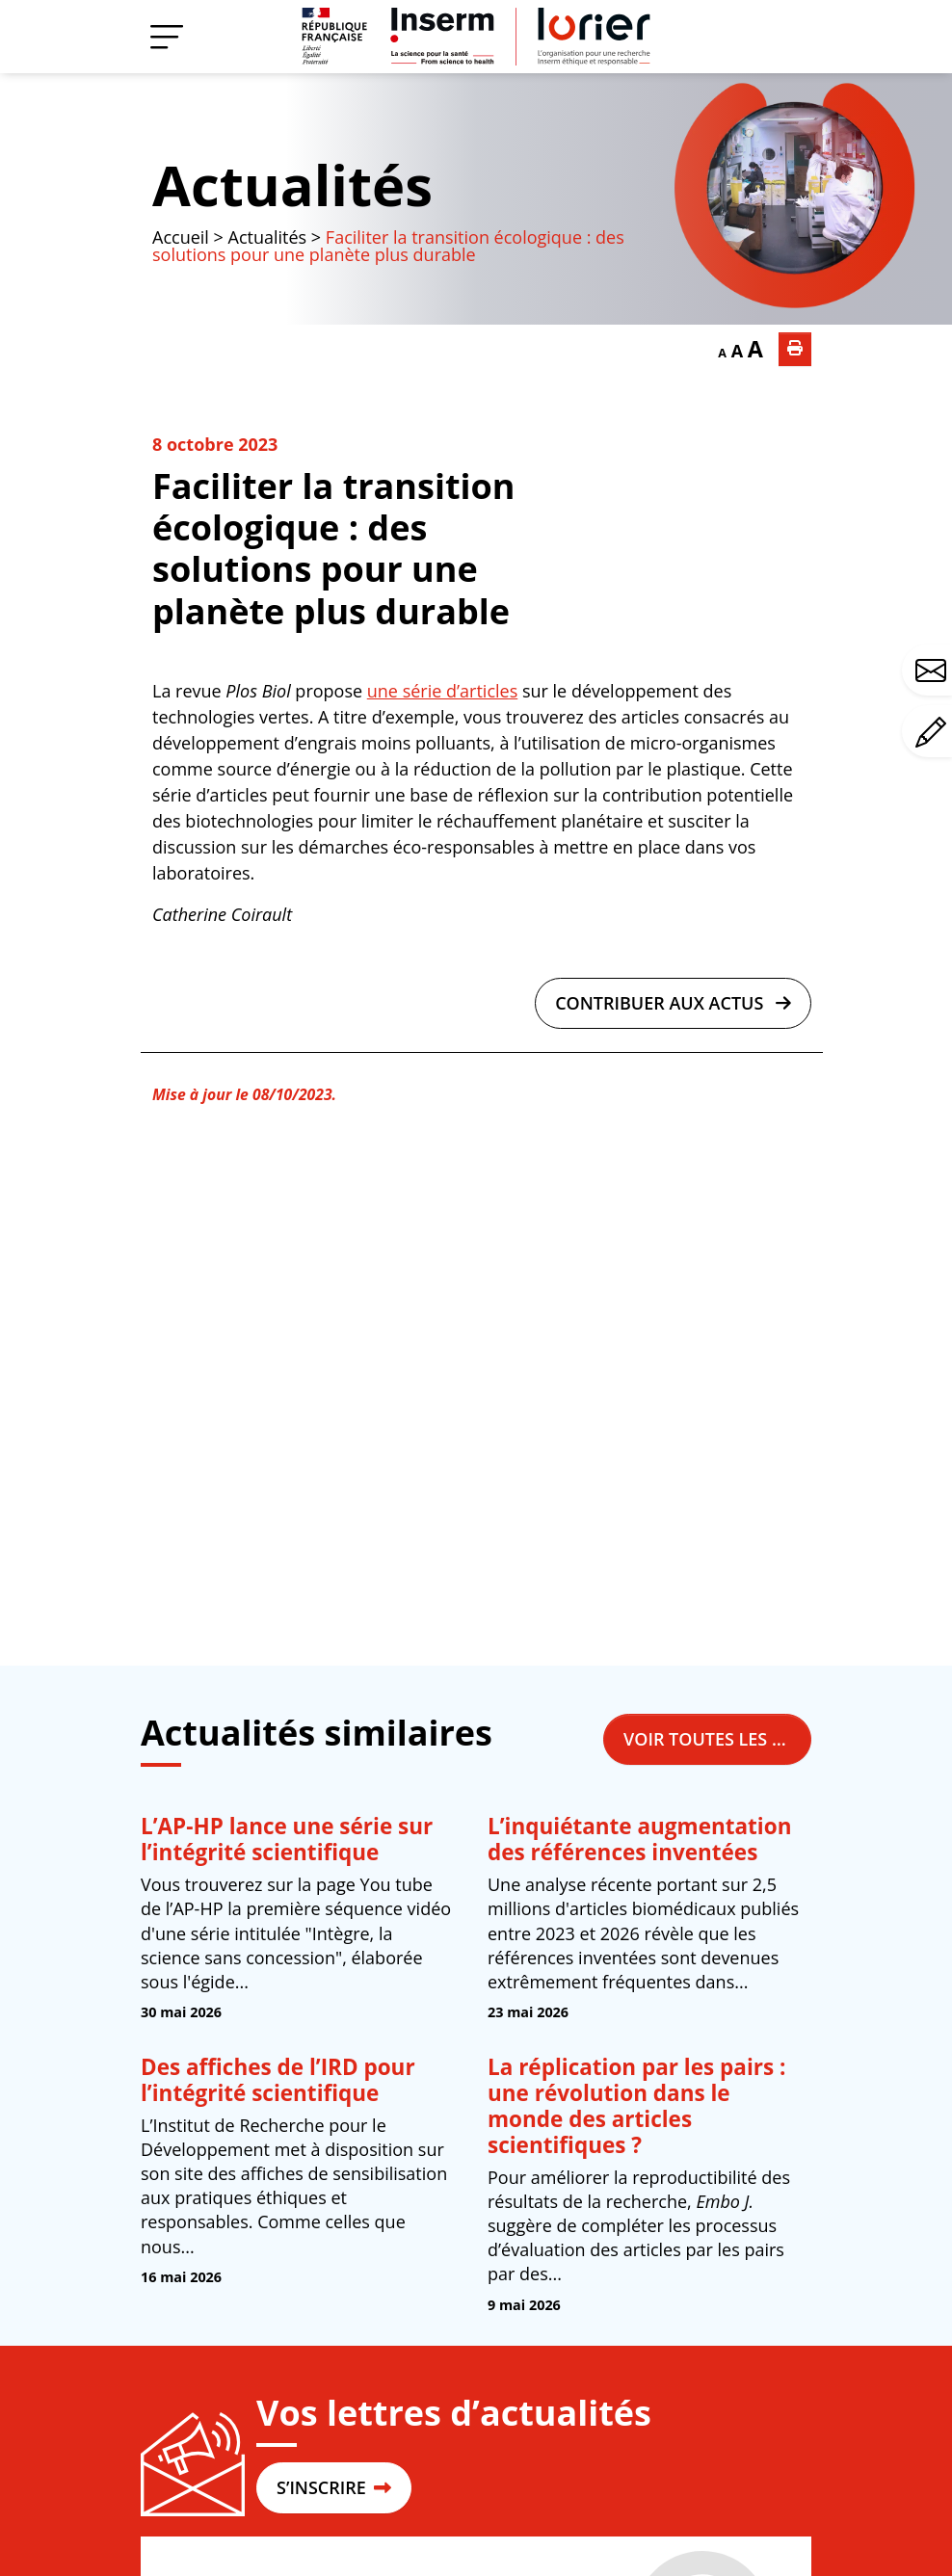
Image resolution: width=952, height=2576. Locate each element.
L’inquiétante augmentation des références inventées (639, 1839)
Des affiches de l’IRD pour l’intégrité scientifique (278, 2080)
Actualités (292, 184)
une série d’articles (442, 690)
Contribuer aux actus (673, 1002)
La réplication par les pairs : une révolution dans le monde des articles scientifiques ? (636, 2106)
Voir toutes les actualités (717, 1738)
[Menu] (166, 36)
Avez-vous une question (933, 670)
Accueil (180, 237)
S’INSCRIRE (334, 2487)
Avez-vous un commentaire (933, 732)
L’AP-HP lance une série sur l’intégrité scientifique (287, 1839)
